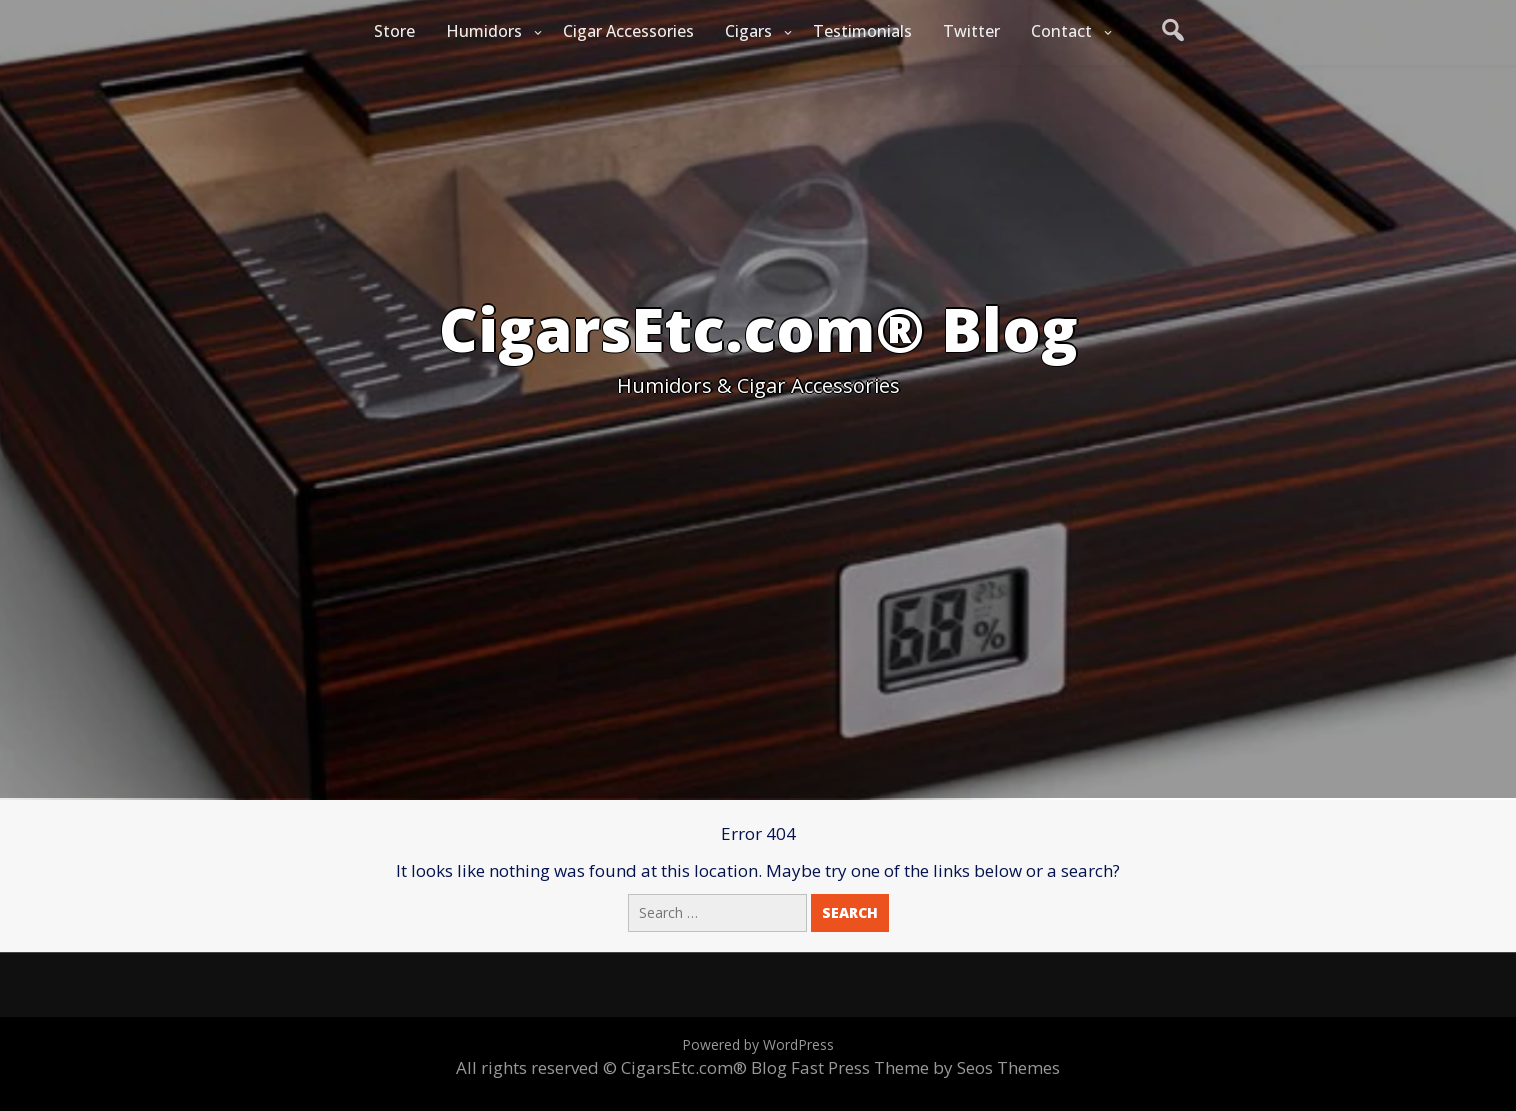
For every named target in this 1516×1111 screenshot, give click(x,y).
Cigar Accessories (628, 31)
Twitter (971, 31)
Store (394, 31)
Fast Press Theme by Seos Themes (925, 1067)
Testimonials (862, 31)
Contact (1061, 31)
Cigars (748, 31)
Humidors (484, 31)
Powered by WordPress (758, 1044)
